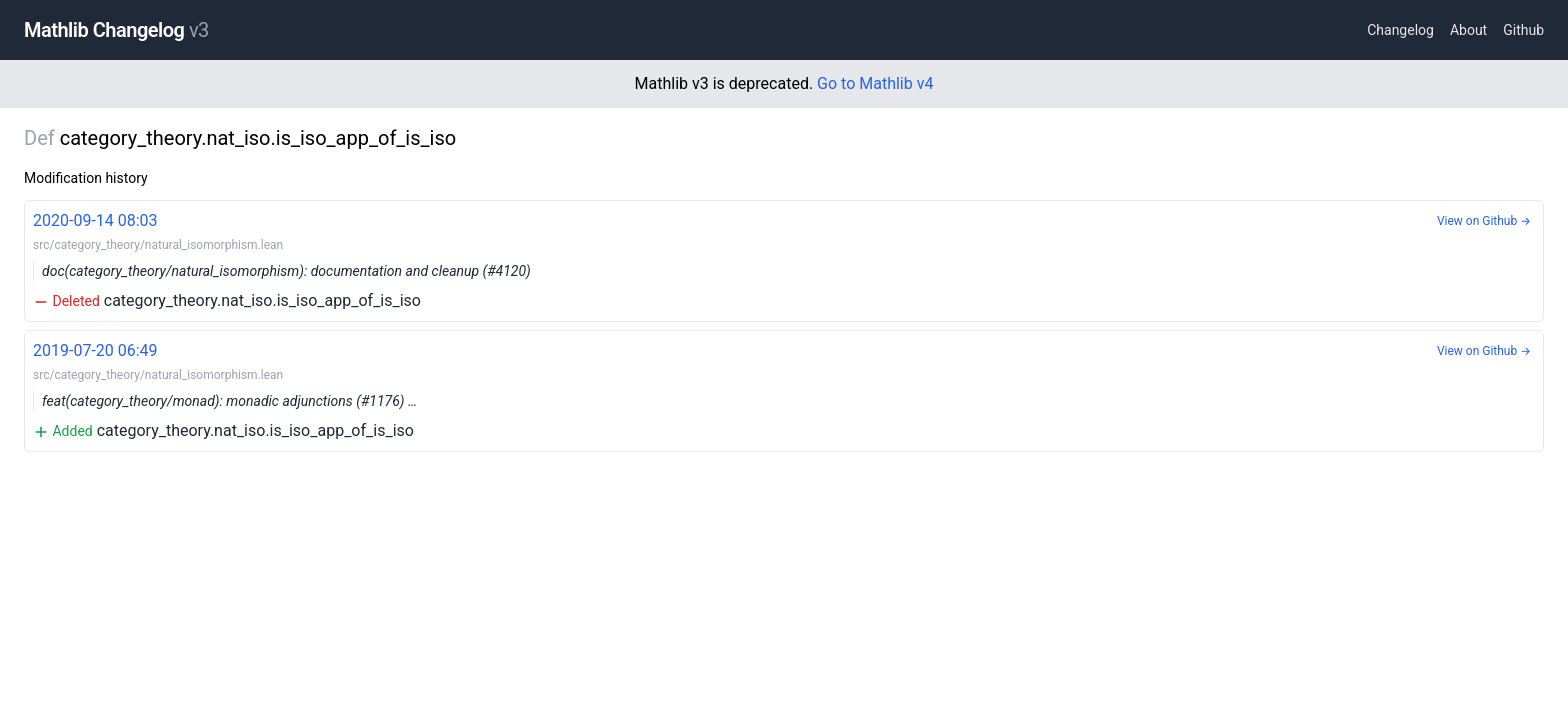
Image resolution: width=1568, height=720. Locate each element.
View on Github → (1484, 221)
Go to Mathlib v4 (875, 83)
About (1468, 30)
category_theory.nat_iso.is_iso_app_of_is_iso (784, 259)
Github (1523, 30)
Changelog (1400, 30)
